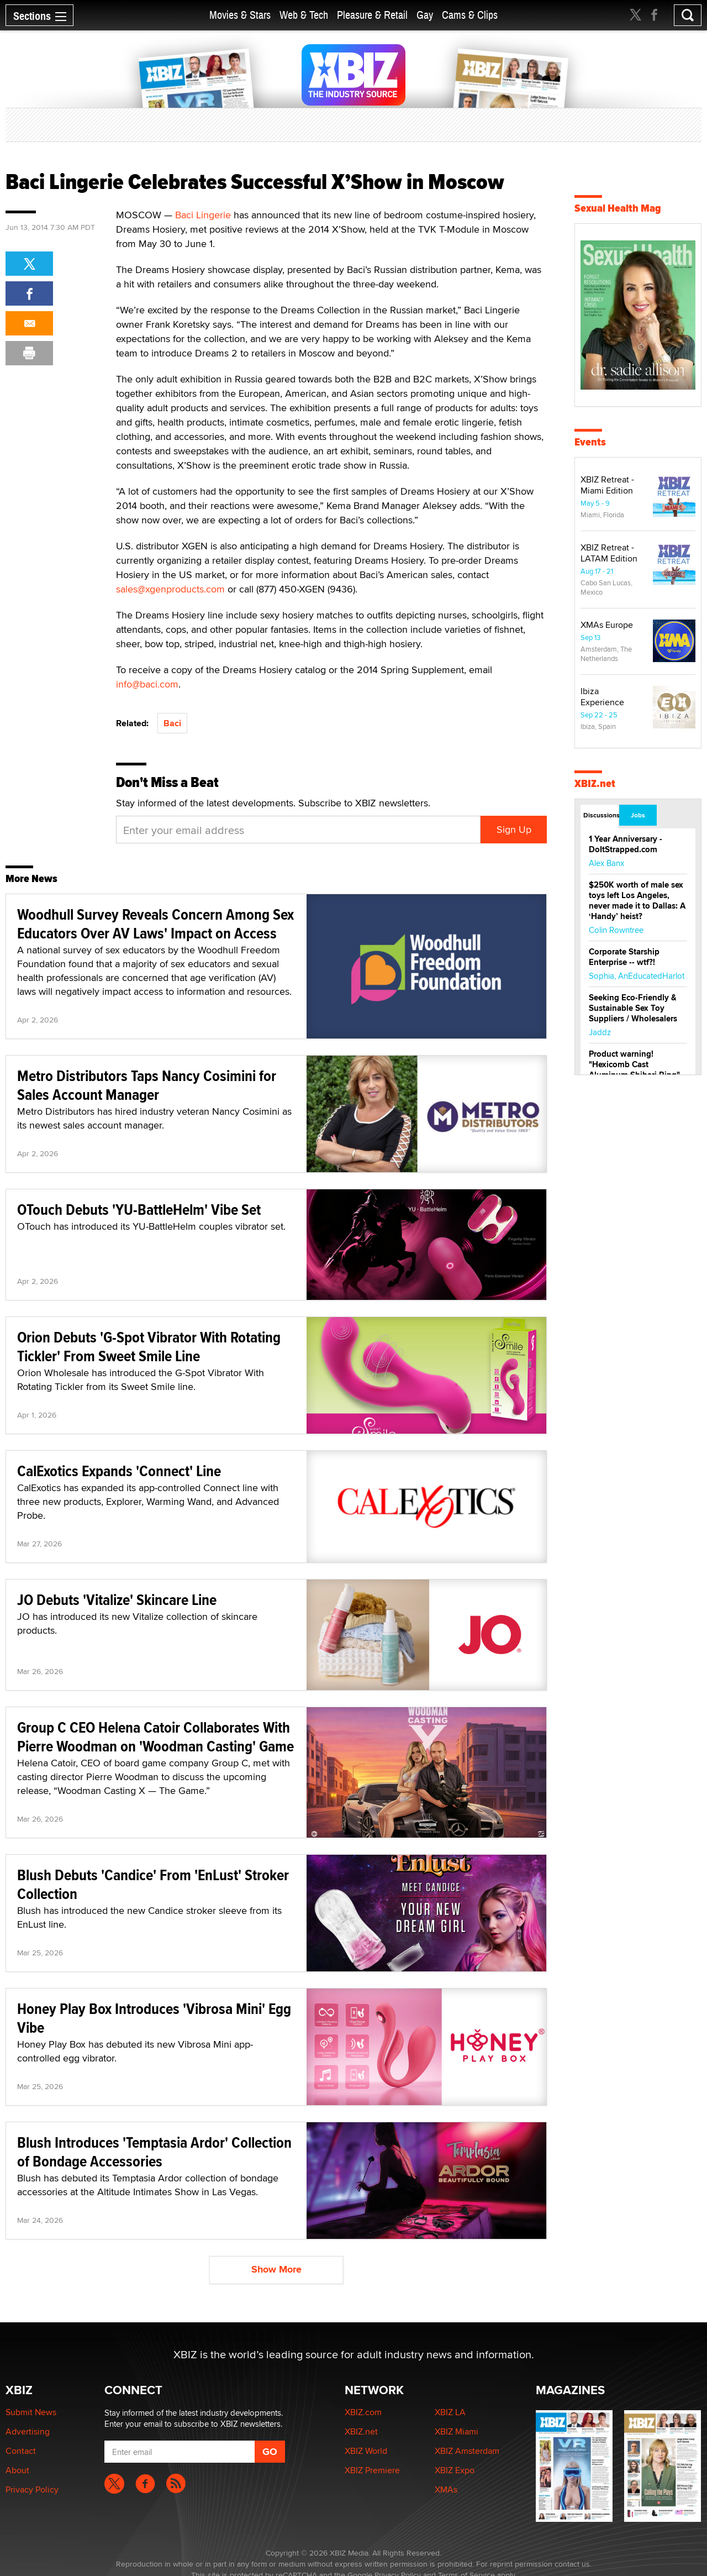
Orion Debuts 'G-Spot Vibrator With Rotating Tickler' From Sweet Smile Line (149, 1346)
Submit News (31, 2412)
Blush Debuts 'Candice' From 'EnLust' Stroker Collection (153, 1884)
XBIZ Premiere (372, 2470)
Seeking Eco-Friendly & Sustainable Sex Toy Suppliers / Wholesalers (633, 1008)
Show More (276, 2269)
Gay (424, 15)
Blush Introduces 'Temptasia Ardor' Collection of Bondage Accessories (154, 2152)
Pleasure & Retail (372, 15)
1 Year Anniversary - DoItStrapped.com (625, 844)
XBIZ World (366, 2450)
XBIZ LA (450, 2412)
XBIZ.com (363, 2412)
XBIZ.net (594, 783)
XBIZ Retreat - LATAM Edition (609, 553)
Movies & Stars (240, 15)
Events (590, 442)
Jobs (638, 815)
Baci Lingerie (203, 215)
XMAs (446, 2489)
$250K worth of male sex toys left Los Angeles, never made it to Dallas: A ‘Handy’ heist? (637, 900)
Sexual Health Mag (617, 208)
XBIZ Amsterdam (467, 2450)
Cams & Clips (470, 15)
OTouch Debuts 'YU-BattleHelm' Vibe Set (139, 1209)
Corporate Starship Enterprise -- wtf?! (624, 957)
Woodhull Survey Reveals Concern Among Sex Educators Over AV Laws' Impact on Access (155, 924)
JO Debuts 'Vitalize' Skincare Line (117, 1599)
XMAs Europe (607, 624)
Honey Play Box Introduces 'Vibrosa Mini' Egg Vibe (154, 2018)
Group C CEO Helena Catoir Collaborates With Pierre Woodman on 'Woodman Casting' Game (155, 1736)
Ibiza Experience (602, 697)
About (17, 2470)
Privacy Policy (32, 2489)
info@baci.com (147, 684)
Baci (172, 723)
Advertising (28, 2431)
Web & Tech (303, 15)
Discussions (600, 815)
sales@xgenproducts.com (170, 589)
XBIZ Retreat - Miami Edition (607, 485)
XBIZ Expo (454, 2470)
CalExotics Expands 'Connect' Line (119, 1471)
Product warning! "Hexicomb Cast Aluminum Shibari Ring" (634, 1064)
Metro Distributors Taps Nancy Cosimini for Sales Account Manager (146, 1085)
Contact (21, 2450)
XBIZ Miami (456, 2431)
